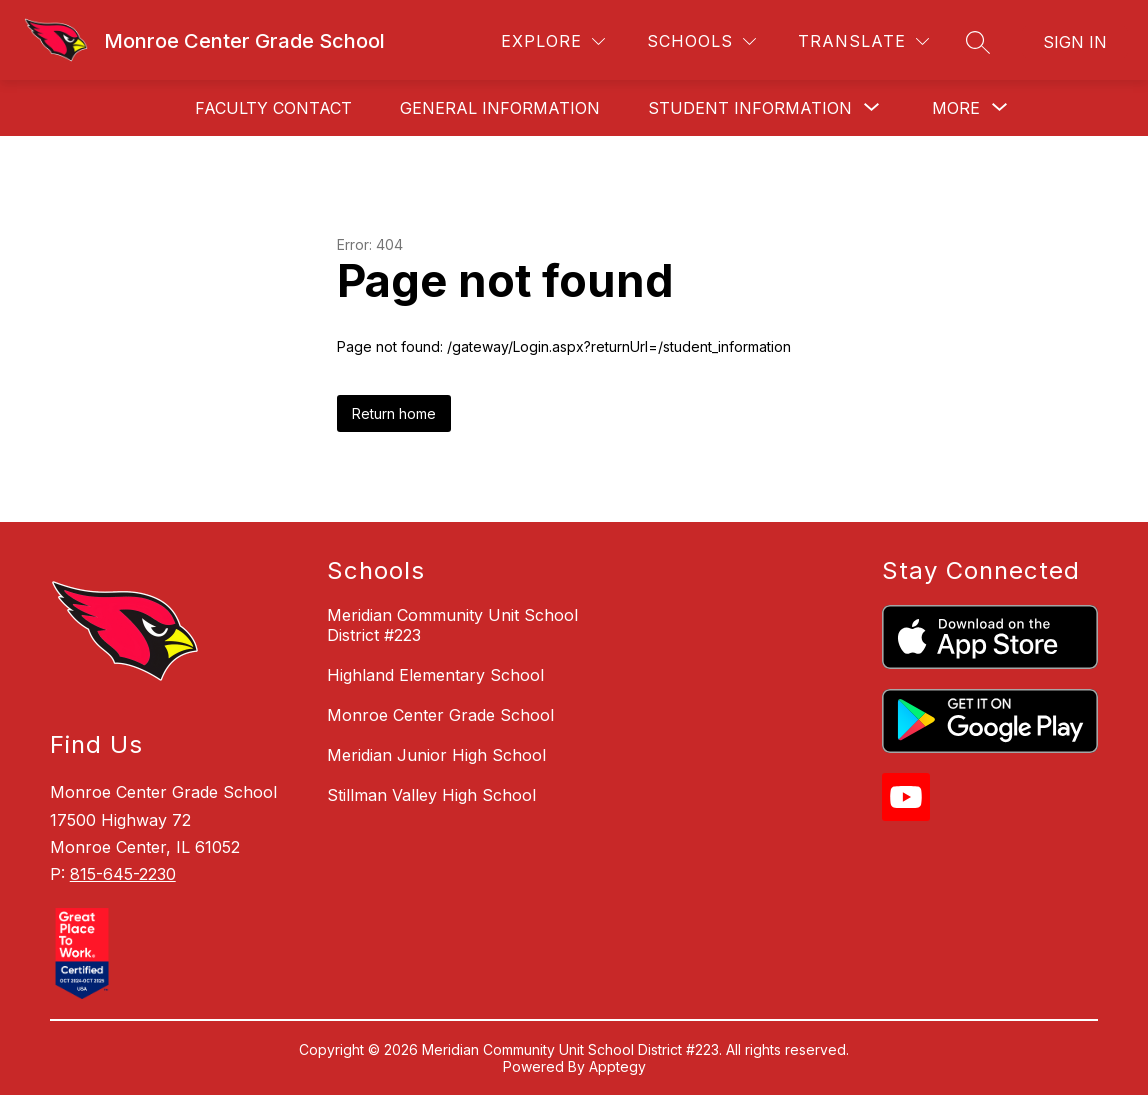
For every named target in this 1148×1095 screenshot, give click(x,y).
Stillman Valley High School (431, 795)
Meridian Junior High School (436, 755)
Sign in (1075, 42)
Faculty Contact (273, 108)
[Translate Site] (863, 41)
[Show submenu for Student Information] (750, 108)
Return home (394, 413)
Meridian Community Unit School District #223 (452, 625)
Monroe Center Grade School (440, 715)
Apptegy (617, 1066)
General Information (500, 108)
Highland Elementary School (435, 675)
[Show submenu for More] (956, 108)
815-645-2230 (123, 874)
